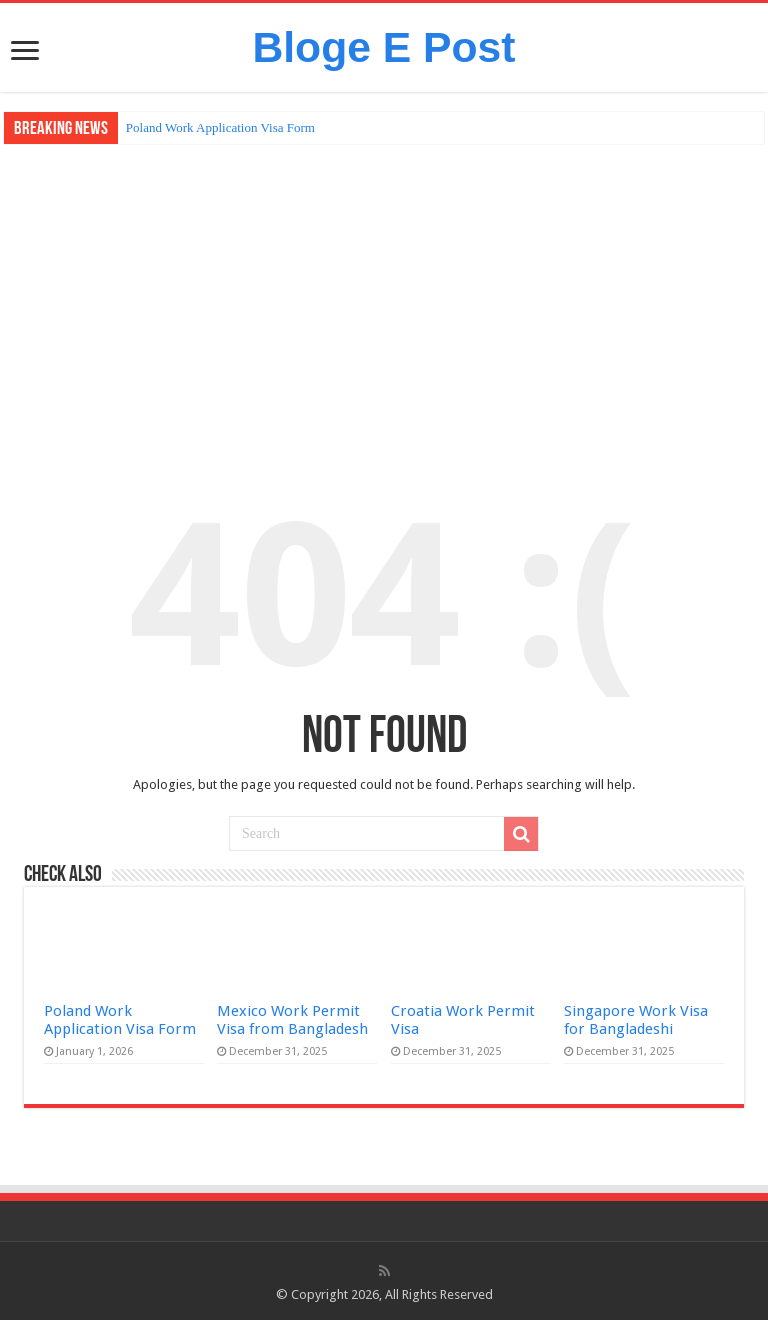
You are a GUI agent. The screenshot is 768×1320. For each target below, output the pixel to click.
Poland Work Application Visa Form (220, 127)
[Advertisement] (384, 294)
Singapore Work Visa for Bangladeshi (636, 1020)
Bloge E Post (383, 47)
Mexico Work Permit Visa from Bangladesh (292, 1020)
